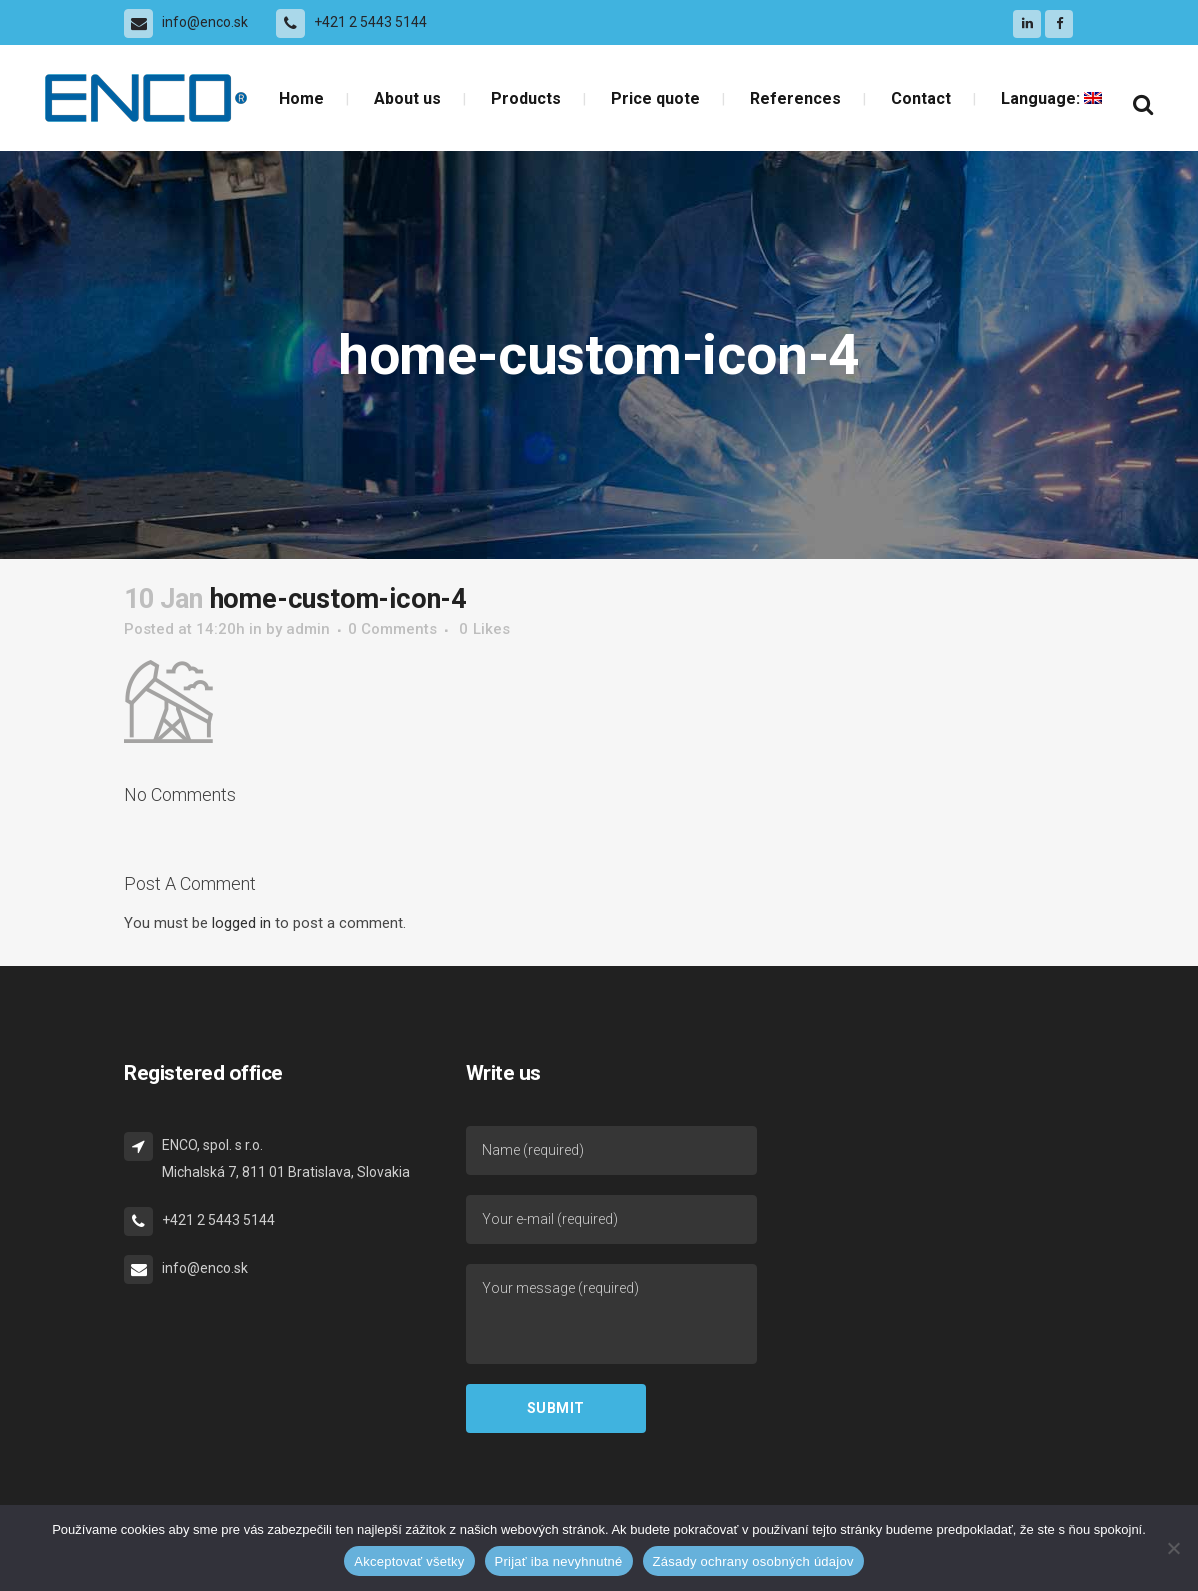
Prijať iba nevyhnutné (559, 1561)
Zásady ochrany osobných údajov (753, 1561)
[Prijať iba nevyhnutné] (1173, 1548)
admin (308, 629)
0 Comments (392, 629)
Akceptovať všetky (409, 1561)
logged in (241, 923)
